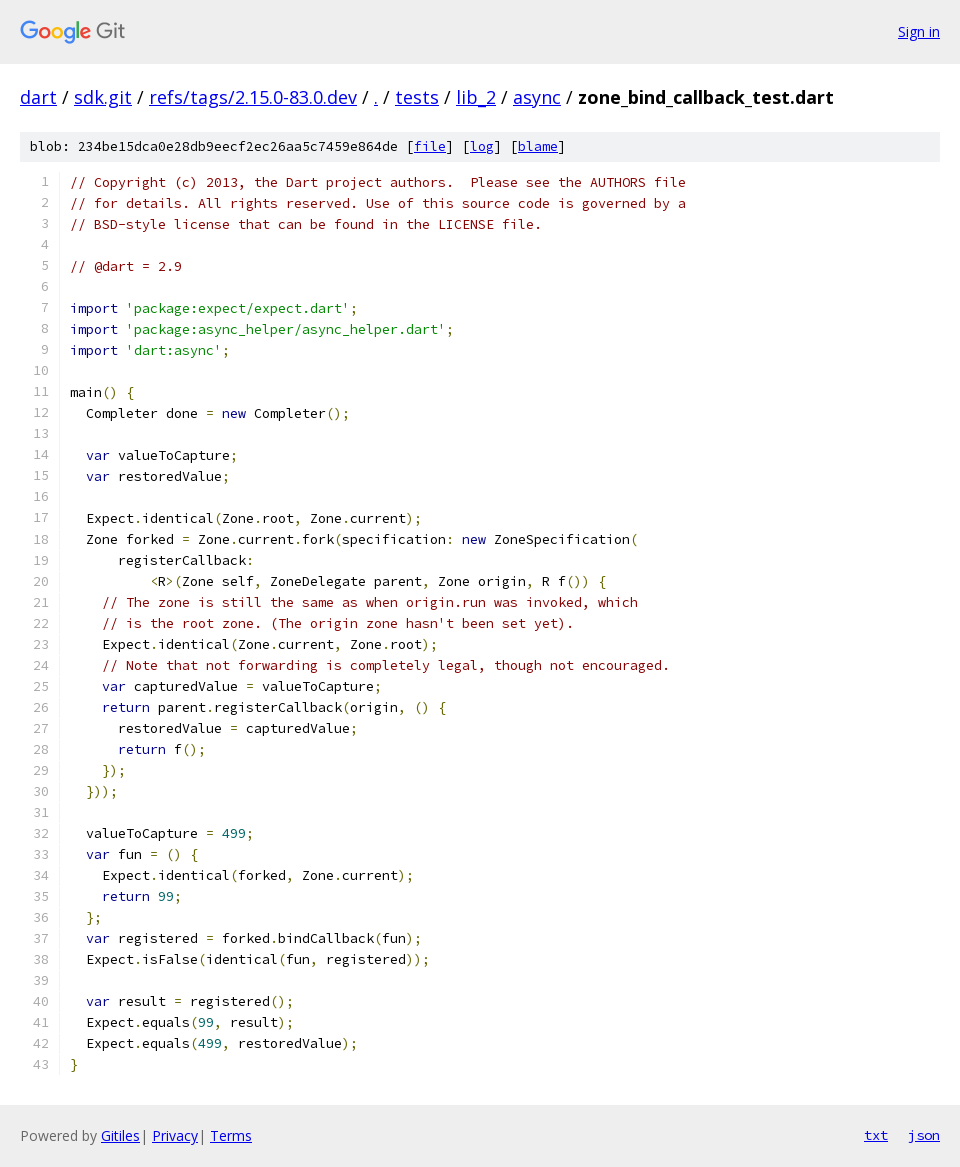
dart (38, 97)
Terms (231, 1135)
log (482, 146)
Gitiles (120, 1135)
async (537, 97)
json (924, 1135)
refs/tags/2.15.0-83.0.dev (253, 97)
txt (876, 1135)
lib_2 (476, 97)
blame (538, 146)
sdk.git (103, 97)
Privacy (175, 1135)
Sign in (919, 31)
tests (417, 97)
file (430, 146)
